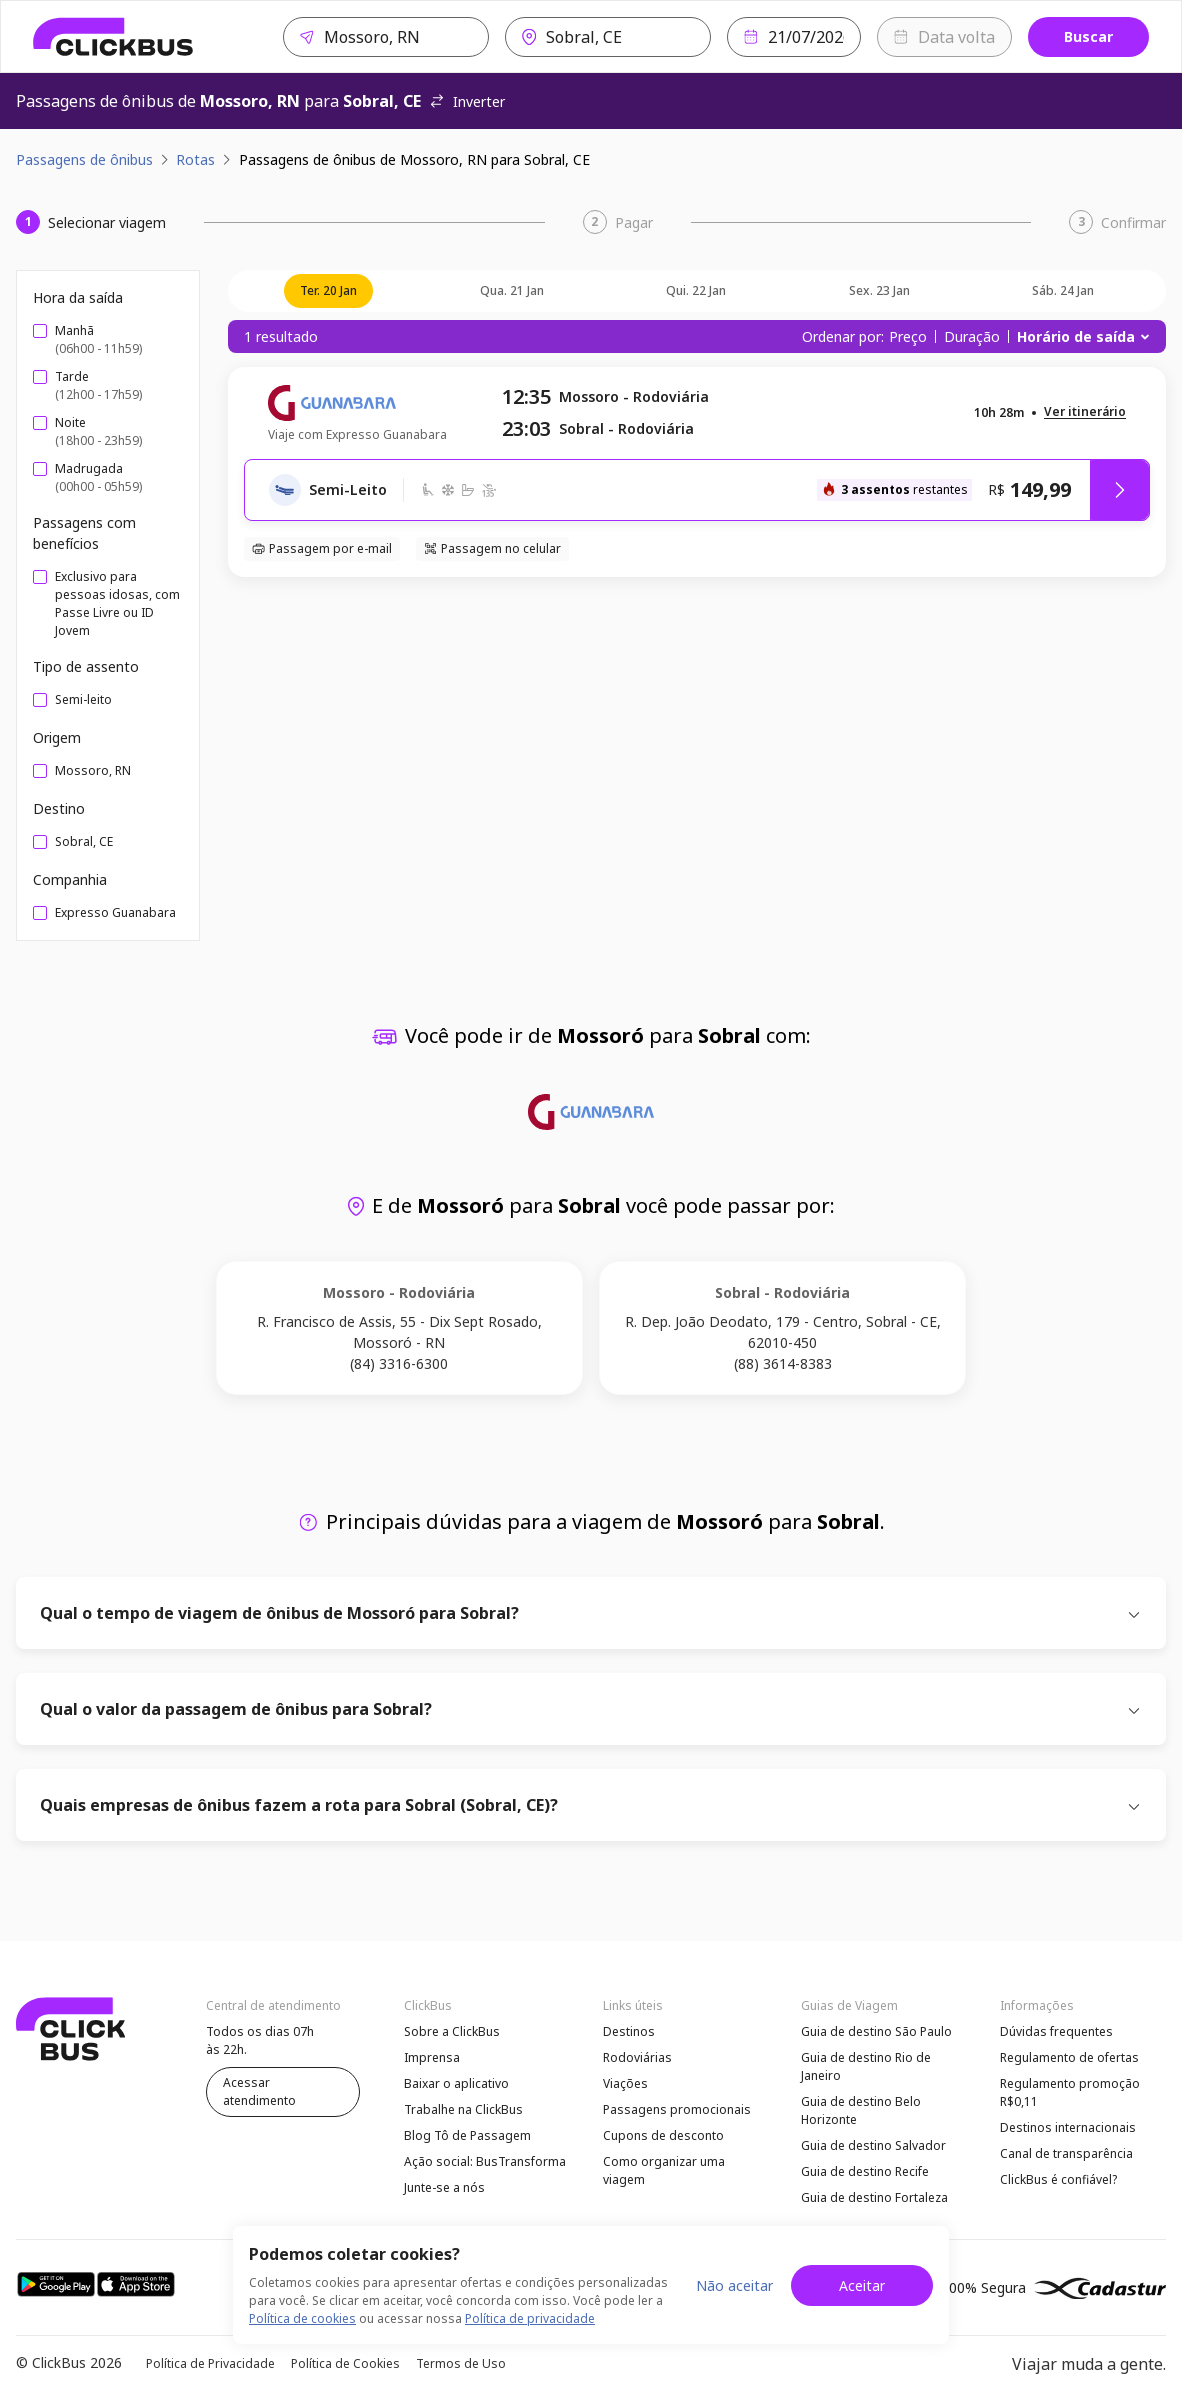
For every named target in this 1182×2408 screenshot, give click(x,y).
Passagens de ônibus (84, 159)
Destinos (629, 2031)
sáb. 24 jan (1063, 290)
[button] (1085, 412)
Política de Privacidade (210, 2363)
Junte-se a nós (444, 2187)
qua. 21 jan (512, 290)
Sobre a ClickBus (452, 2031)
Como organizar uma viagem (664, 2170)
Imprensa (432, 2057)
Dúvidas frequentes (1056, 2031)
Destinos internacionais (1068, 2127)
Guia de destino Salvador (873, 2145)
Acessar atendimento (259, 2091)
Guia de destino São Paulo (876, 2031)
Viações (625, 2083)
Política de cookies (302, 2318)
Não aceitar (734, 2285)
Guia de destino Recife (865, 2171)
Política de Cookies (345, 2363)
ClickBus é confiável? (1058, 2179)
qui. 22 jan (696, 290)
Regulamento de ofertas (1069, 2057)
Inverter (467, 101)
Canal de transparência (1066, 2153)
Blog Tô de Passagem (467, 2135)
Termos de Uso (461, 2363)
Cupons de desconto (663, 2135)
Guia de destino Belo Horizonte (861, 2110)
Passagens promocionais (677, 2109)
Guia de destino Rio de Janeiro (866, 2066)
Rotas (195, 159)
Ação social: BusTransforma (485, 2161)
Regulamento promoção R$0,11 (1070, 2092)
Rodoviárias (637, 2057)
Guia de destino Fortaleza (874, 2197)
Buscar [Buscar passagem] (1088, 36)
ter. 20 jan (328, 290)
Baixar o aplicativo (456, 2083)
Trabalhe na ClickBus (463, 2109)
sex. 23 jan (879, 290)
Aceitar (862, 2285)
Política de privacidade (530, 2318)
